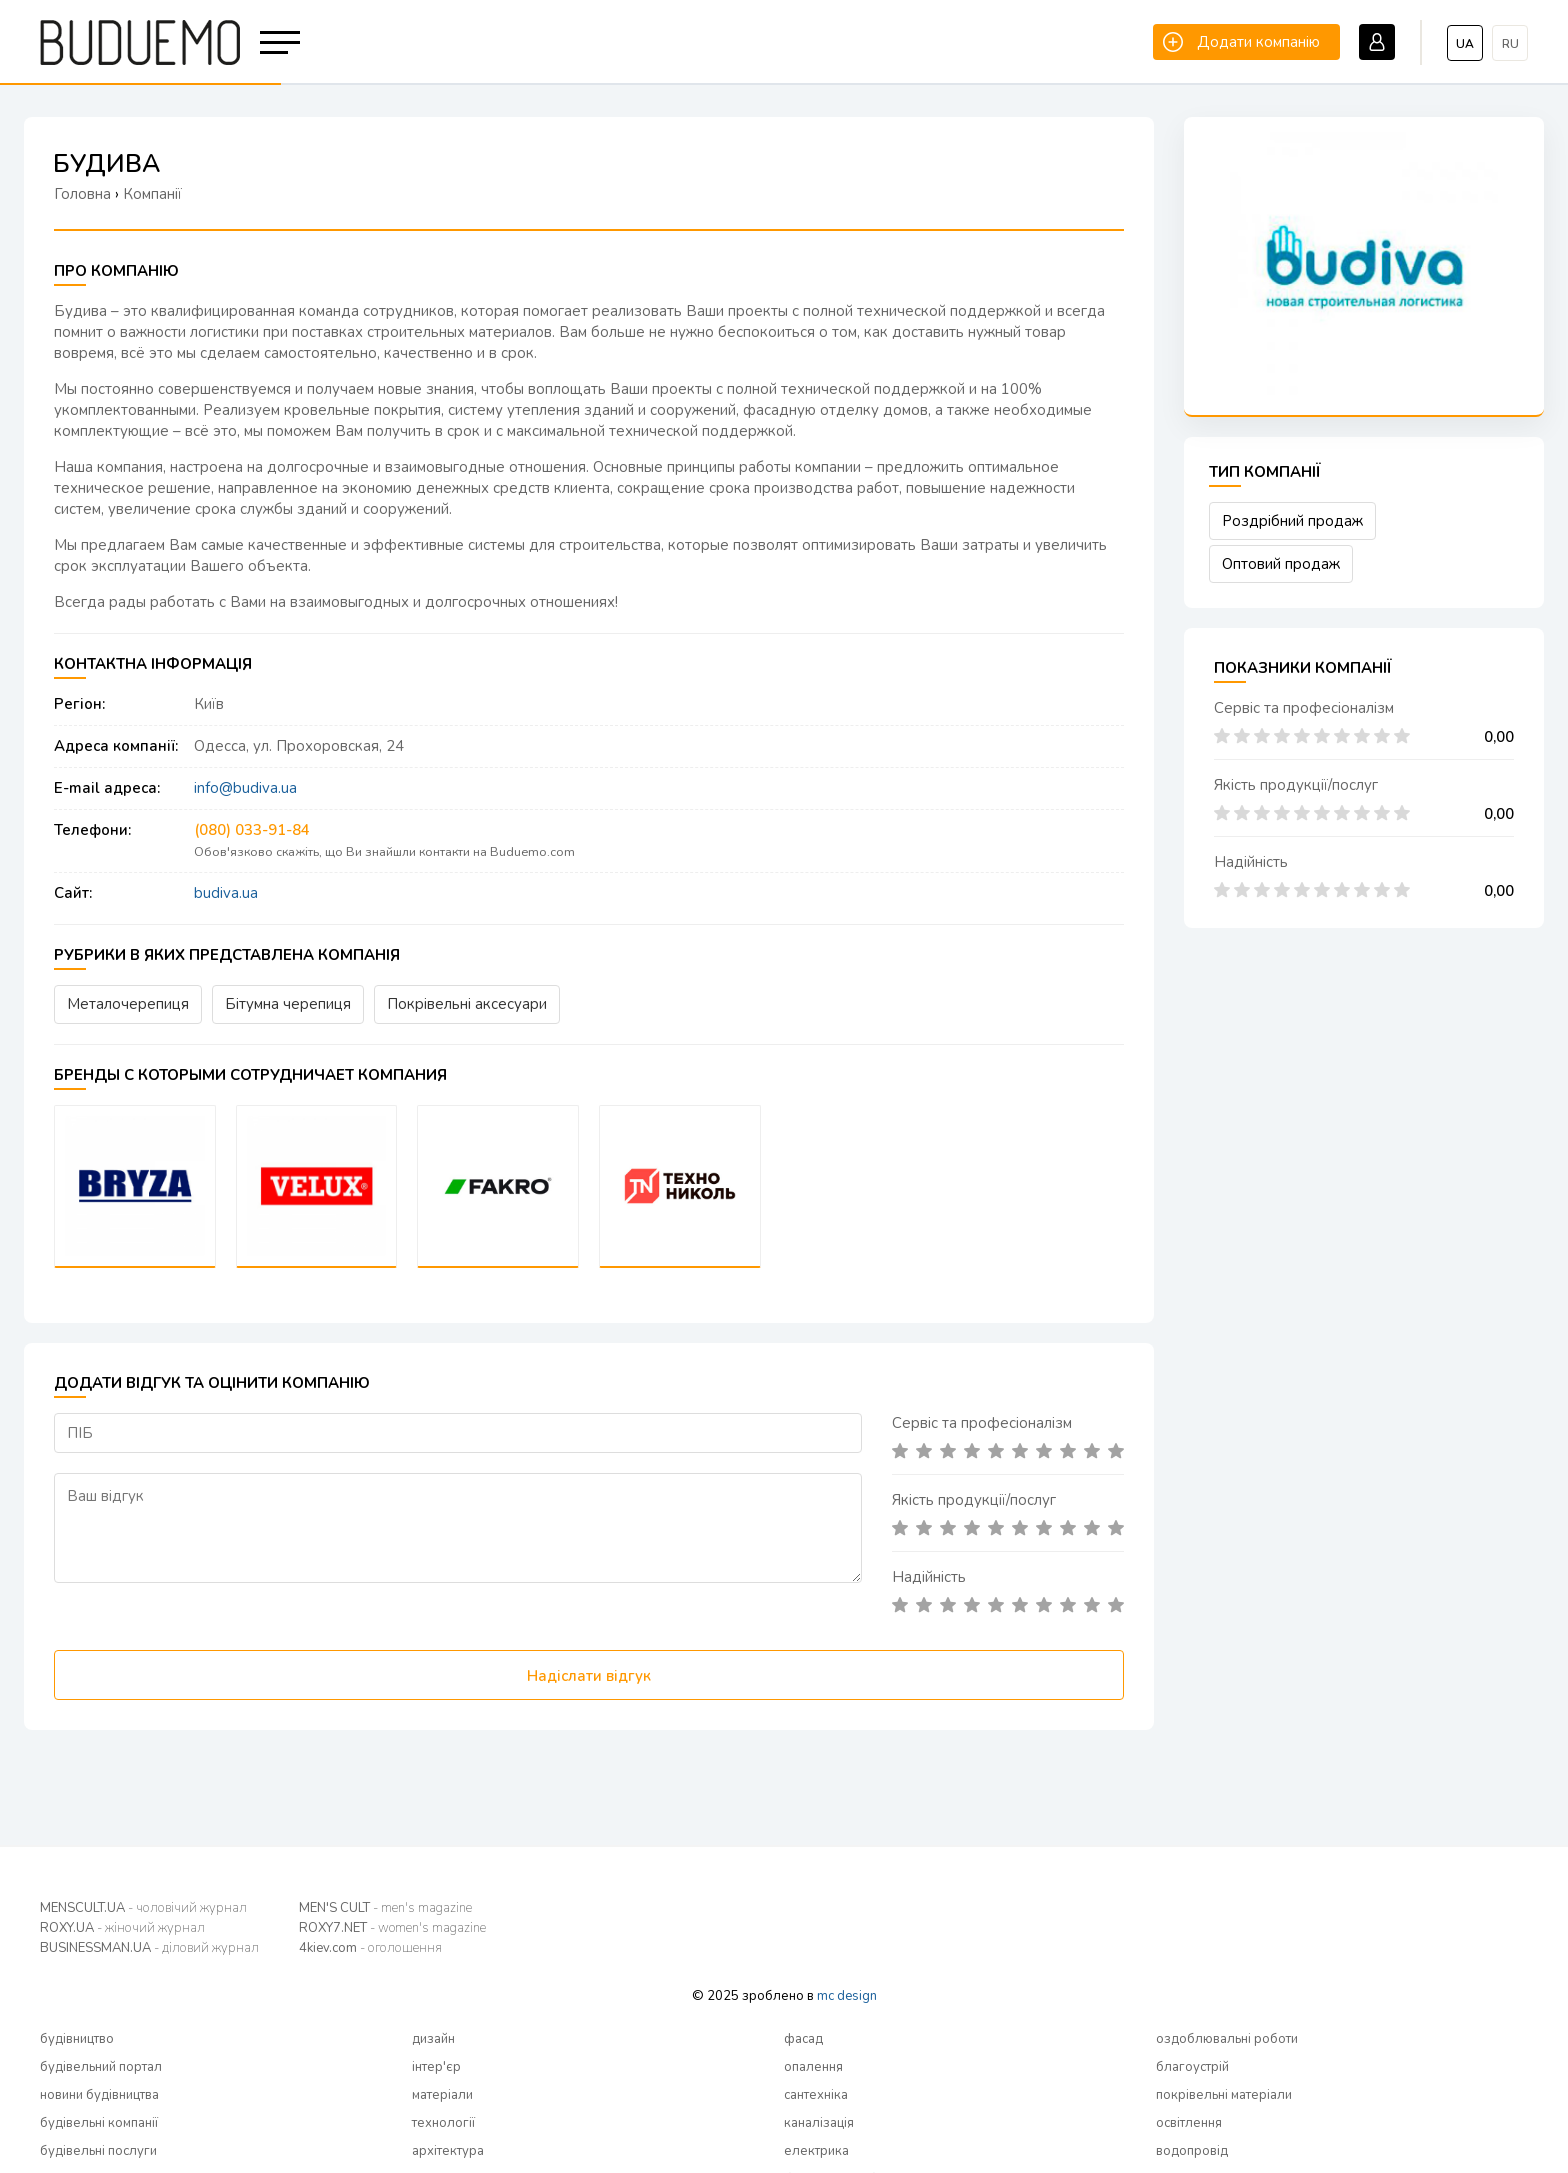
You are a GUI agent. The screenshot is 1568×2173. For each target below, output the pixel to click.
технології (443, 2123)
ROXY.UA (122, 1928)
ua (1465, 44)
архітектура (448, 2151)
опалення (813, 2067)
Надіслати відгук (589, 1676)
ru (1510, 44)
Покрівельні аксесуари (467, 1004)
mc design (847, 1996)
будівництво (77, 2039)
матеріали (442, 2095)
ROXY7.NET (392, 1928)
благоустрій (1192, 2067)
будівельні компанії (99, 2123)
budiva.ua (226, 893)
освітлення (1189, 2123)
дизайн (433, 2039)
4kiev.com (370, 1948)
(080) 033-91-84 (252, 830)
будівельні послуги (98, 2151)
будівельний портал (101, 2067)
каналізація (819, 2123)
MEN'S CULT (385, 1908)
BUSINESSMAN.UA (149, 1948)
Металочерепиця (128, 1004)
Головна (82, 194)
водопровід (1192, 2151)
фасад (803, 2039)
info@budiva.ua (245, 788)
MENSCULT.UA (143, 1908)
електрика (816, 2151)
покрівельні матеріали (1224, 2095)
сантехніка (816, 2095)
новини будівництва (99, 2095)
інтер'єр (436, 2067)
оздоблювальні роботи (1227, 2039)
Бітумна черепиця (288, 1004)
